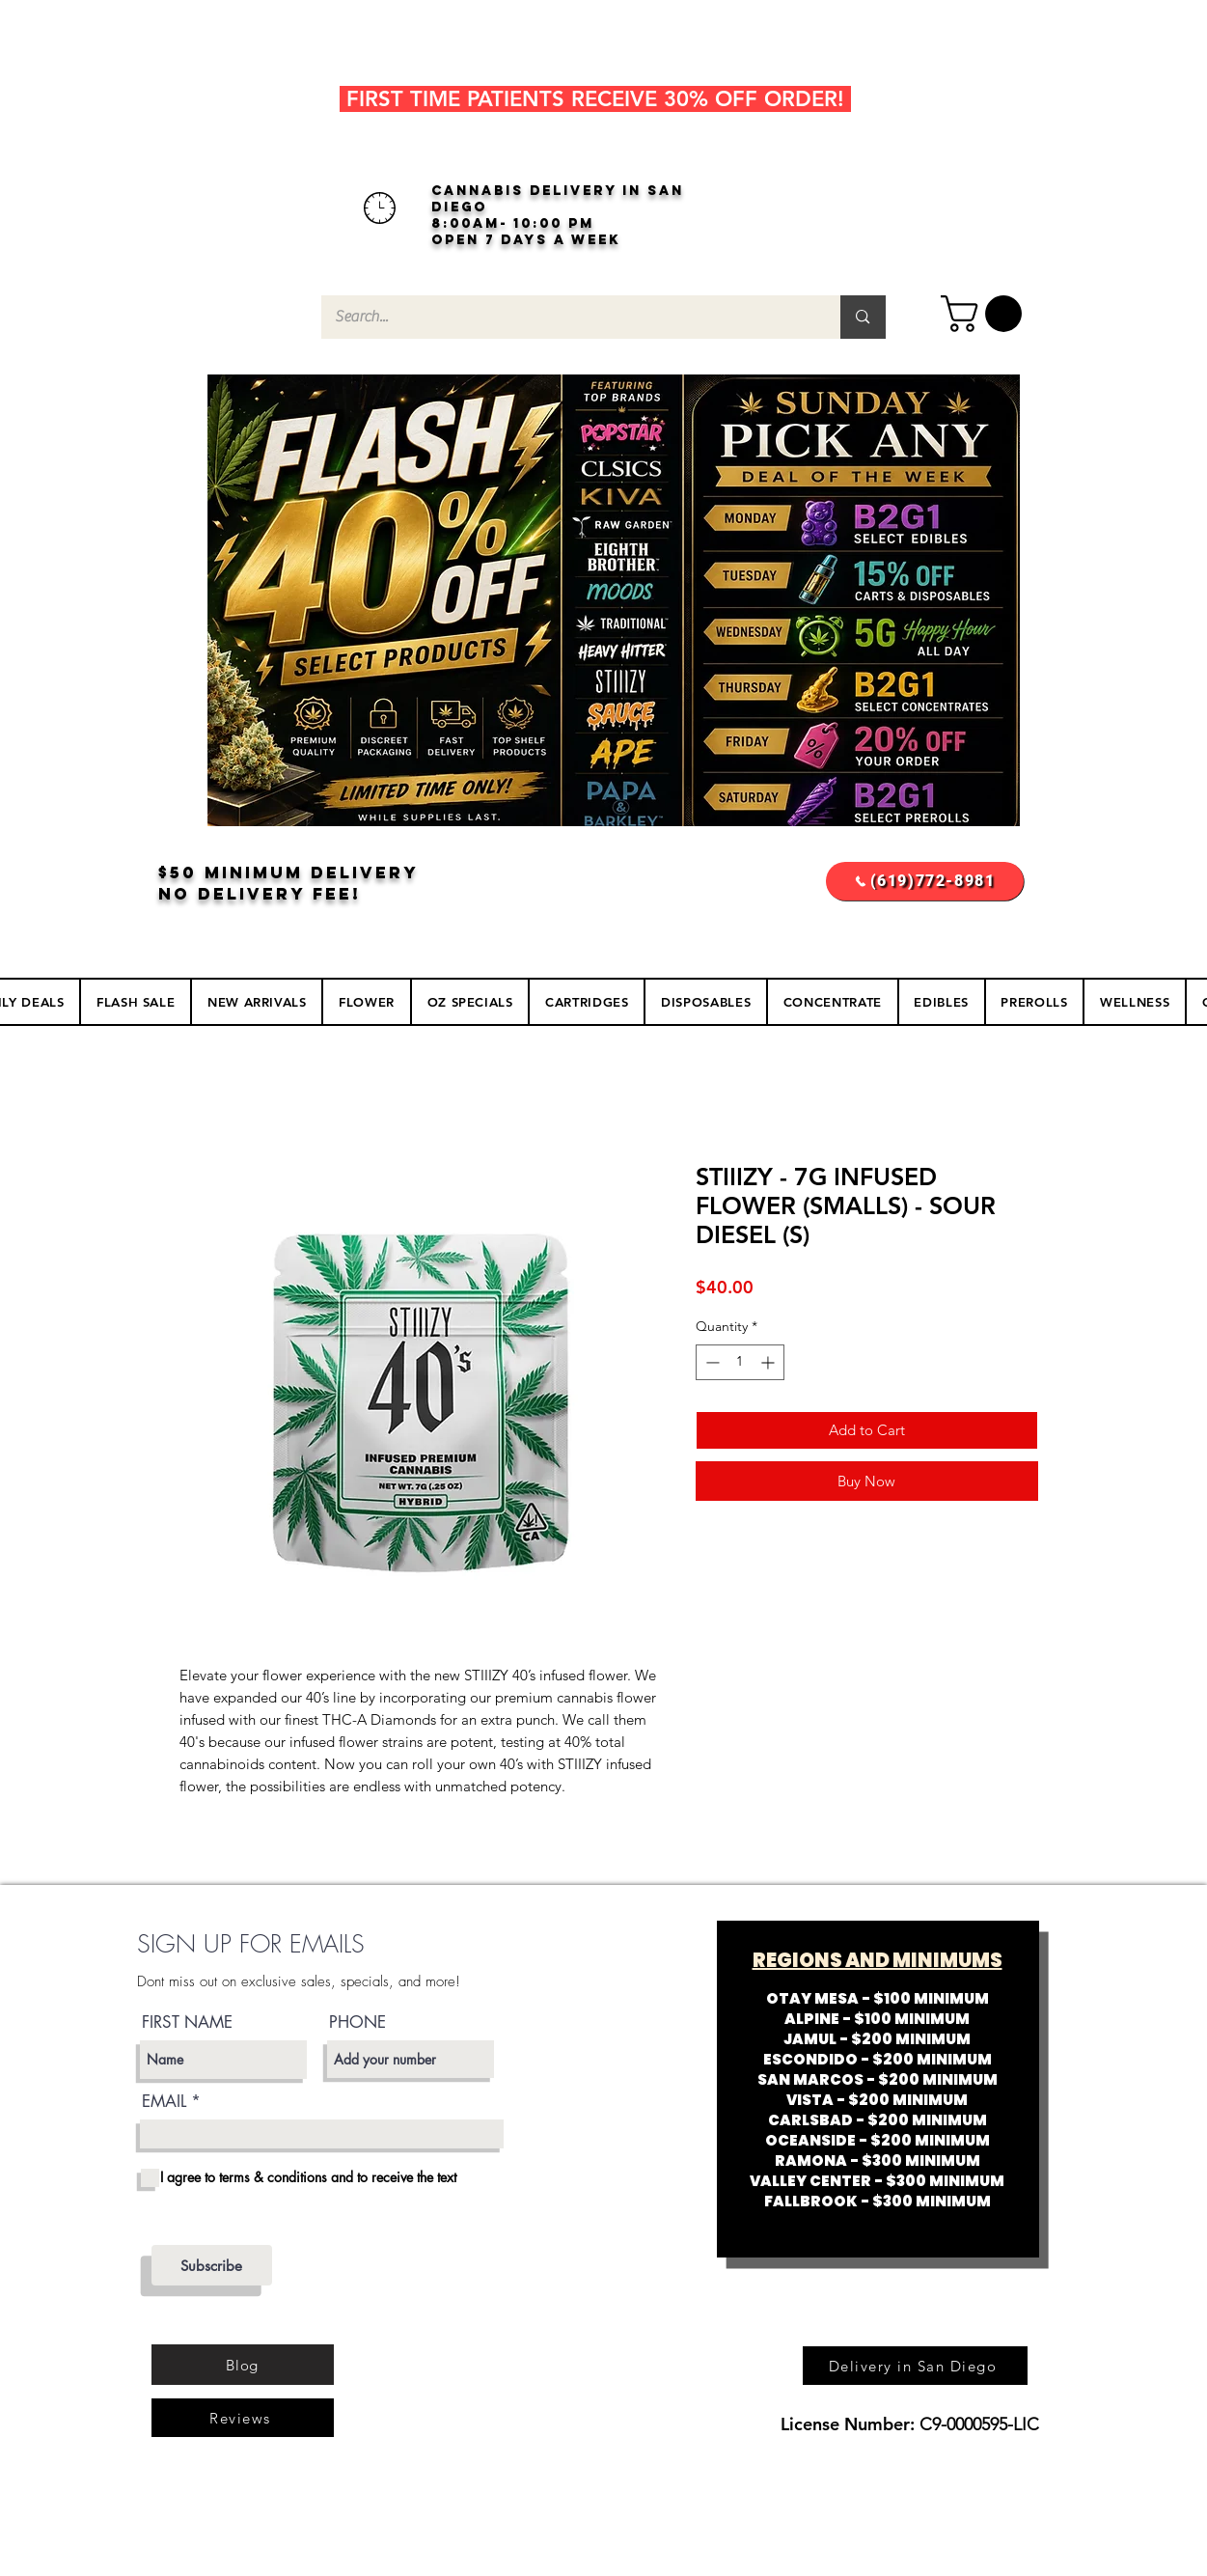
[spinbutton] (740, 1362)
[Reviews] (242, 2417)
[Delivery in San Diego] (915, 2365)
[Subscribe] (211, 2265)
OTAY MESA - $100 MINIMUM (877, 1998)
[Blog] (242, 2364)
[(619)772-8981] (925, 881)
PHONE (357, 2022)
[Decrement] (711, 1362)
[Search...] (568, 317)
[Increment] (769, 1362)
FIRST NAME (187, 2022)
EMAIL (164, 2101)
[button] (985, 313)
